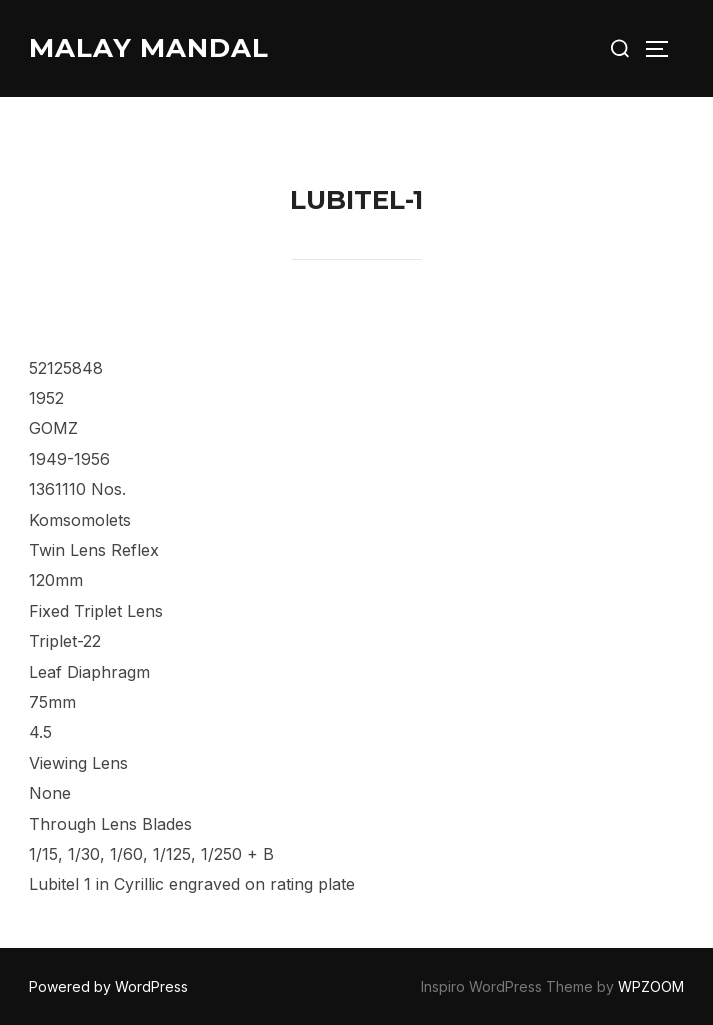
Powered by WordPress (108, 986)
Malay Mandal (149, 48)
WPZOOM (651, 986)
